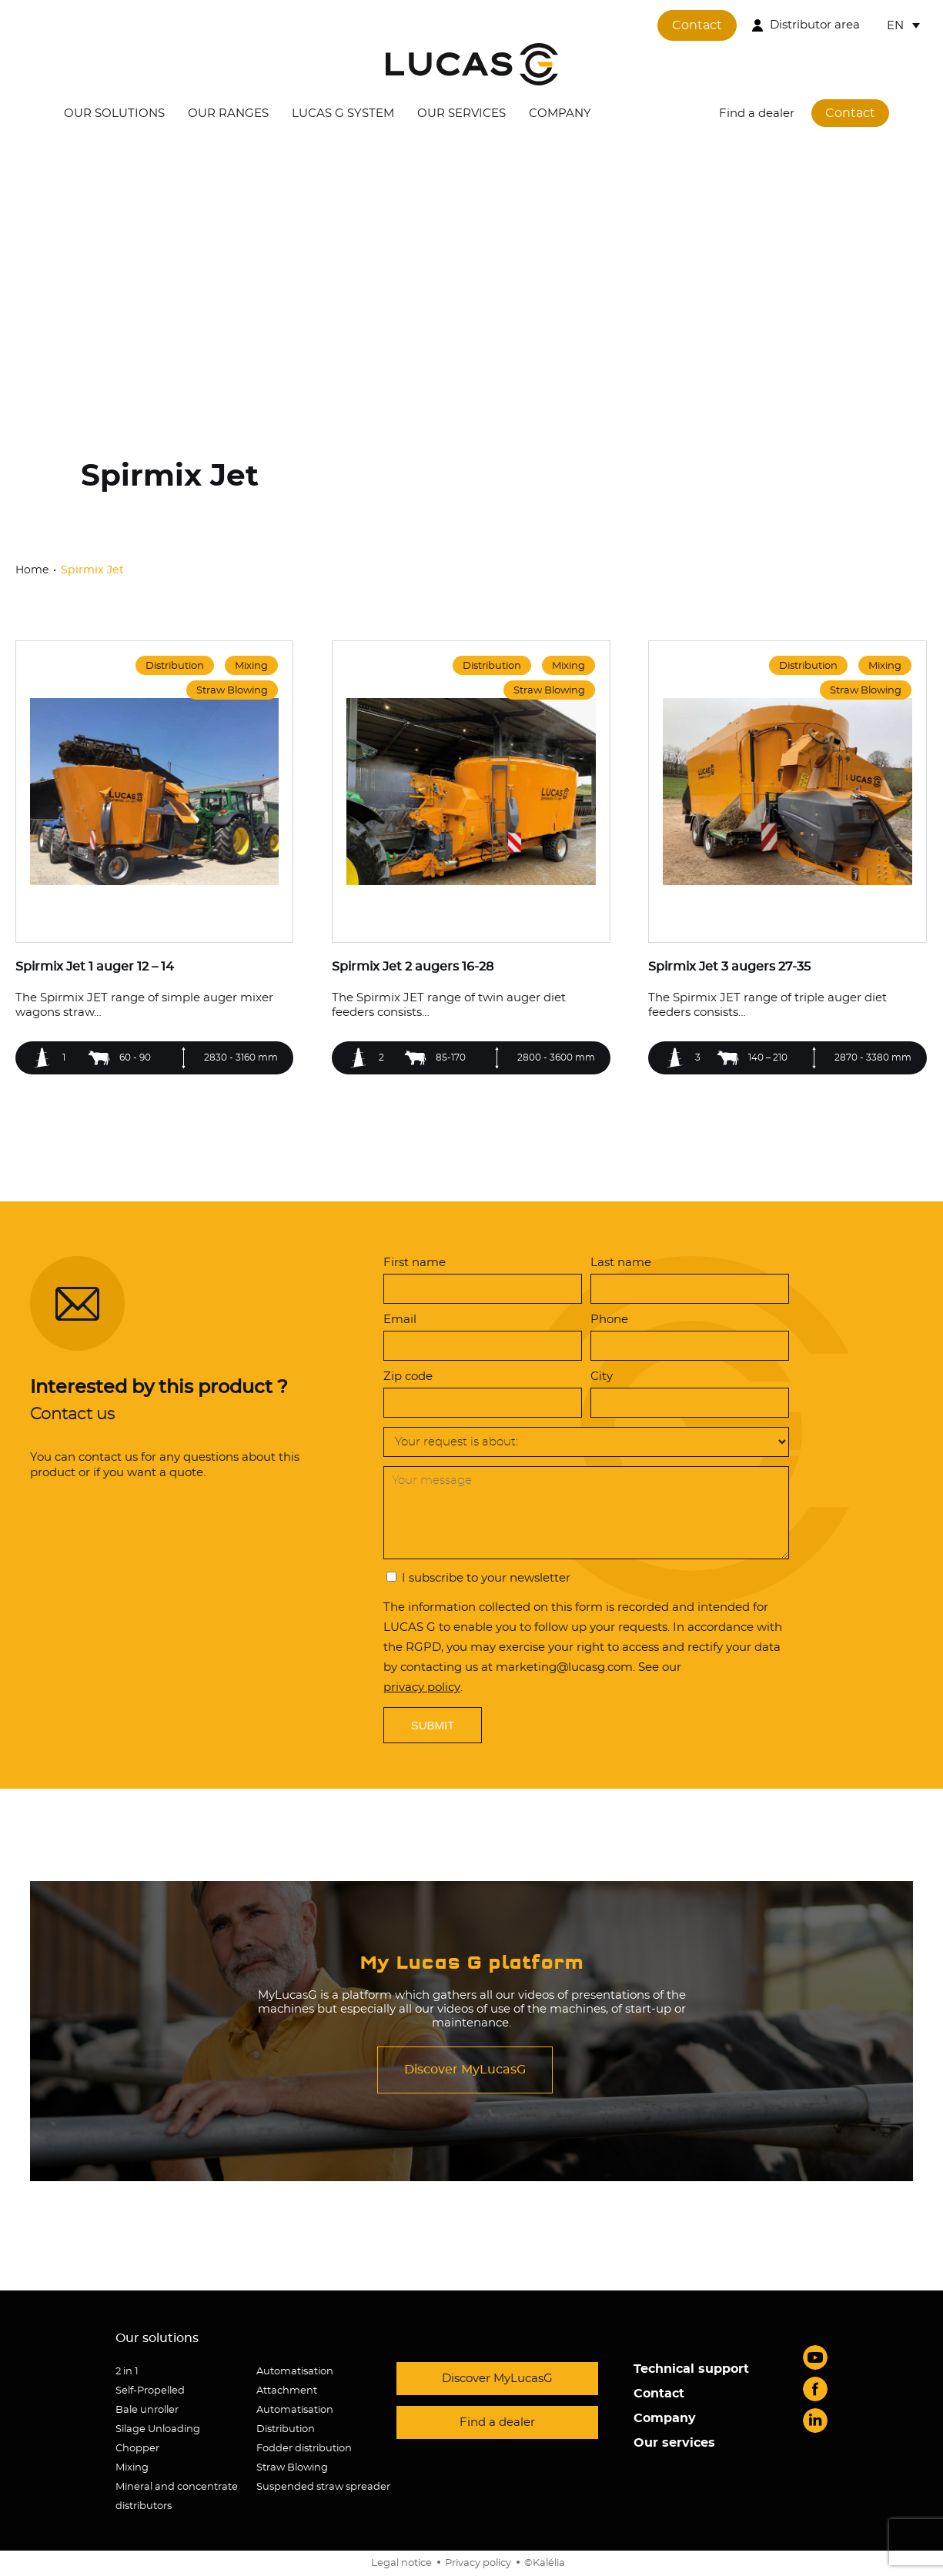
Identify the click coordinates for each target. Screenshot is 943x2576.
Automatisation (294, 2372)
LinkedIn (815, 2420)
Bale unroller (147, 2410)
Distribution (285, 2429)
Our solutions (114, 113)
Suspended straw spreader (323, 2487)
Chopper (137, 2449)
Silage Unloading (157, 2429)
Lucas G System (343, 113)
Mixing (132, 2468)
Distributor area (815, 25)
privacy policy (421, 1687)
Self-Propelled (150, 2391)
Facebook (815, 2389)
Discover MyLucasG (465, 2069)
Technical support (691, 2369)
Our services (461, 113)
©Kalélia (544, 2563)
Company (560, 113)
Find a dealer (756, 113)
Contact (697, 25)
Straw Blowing (292, 2468)
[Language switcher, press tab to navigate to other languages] (903, 25)
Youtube (815, 2357)
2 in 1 (127, 2372)
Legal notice (401, 2563)
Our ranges (228, 113)
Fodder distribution (304, 2449)
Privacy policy (478, 2563)
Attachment (286, 2391)
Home (33, 570)
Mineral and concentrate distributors (176, 2496)
